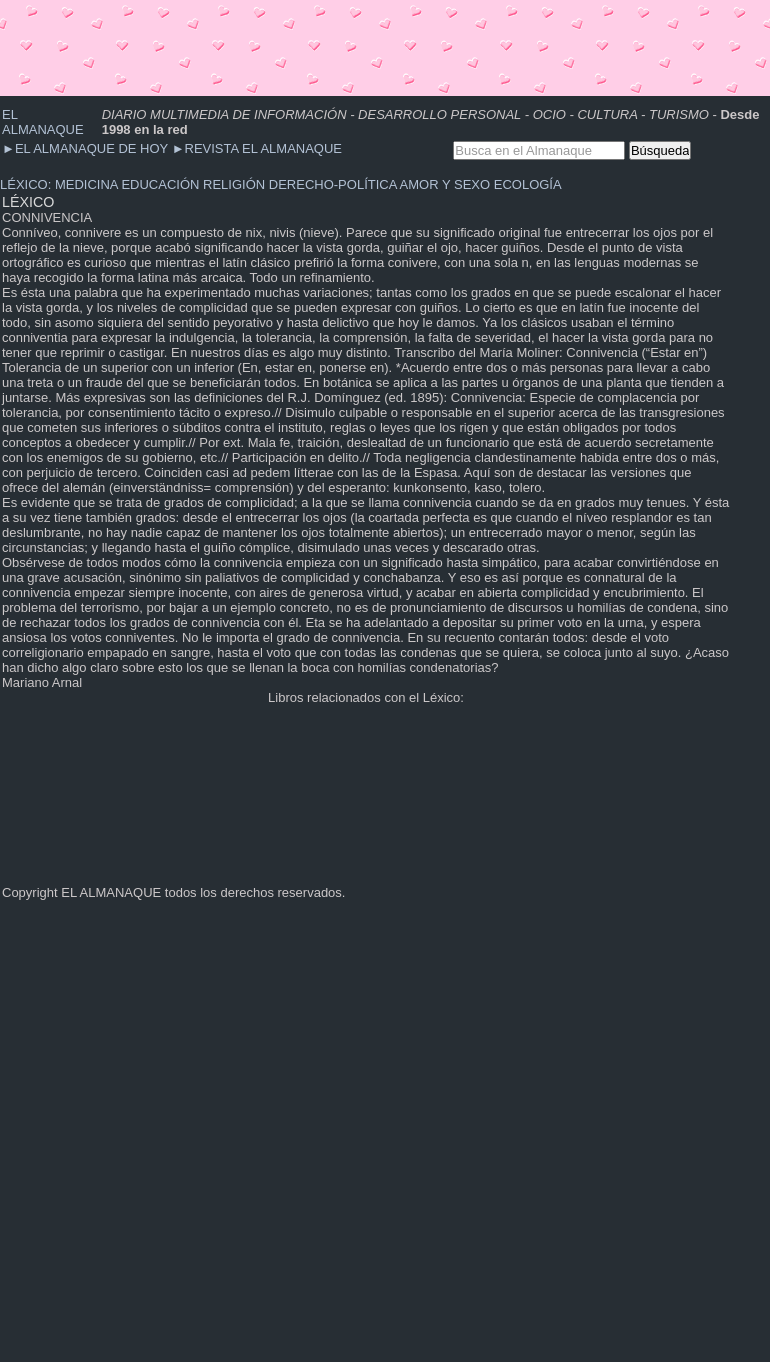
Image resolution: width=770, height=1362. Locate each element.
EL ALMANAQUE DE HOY (87, 148)
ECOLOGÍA (528, 184)
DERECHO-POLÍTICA (333, 184)
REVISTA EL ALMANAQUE (257, 148)
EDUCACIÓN (160, 184)
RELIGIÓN (234, 184)
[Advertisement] (364, 45)
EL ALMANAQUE (43, 122)
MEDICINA (86, 184)
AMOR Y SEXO (445, 184)
